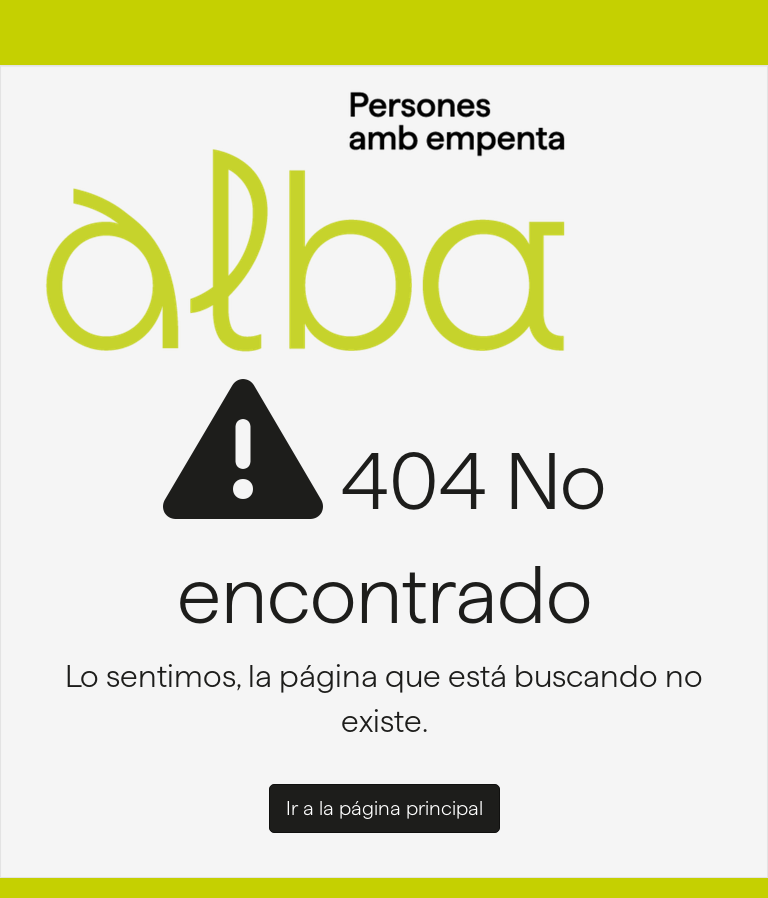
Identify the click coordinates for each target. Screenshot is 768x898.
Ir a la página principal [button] (384, 808)
